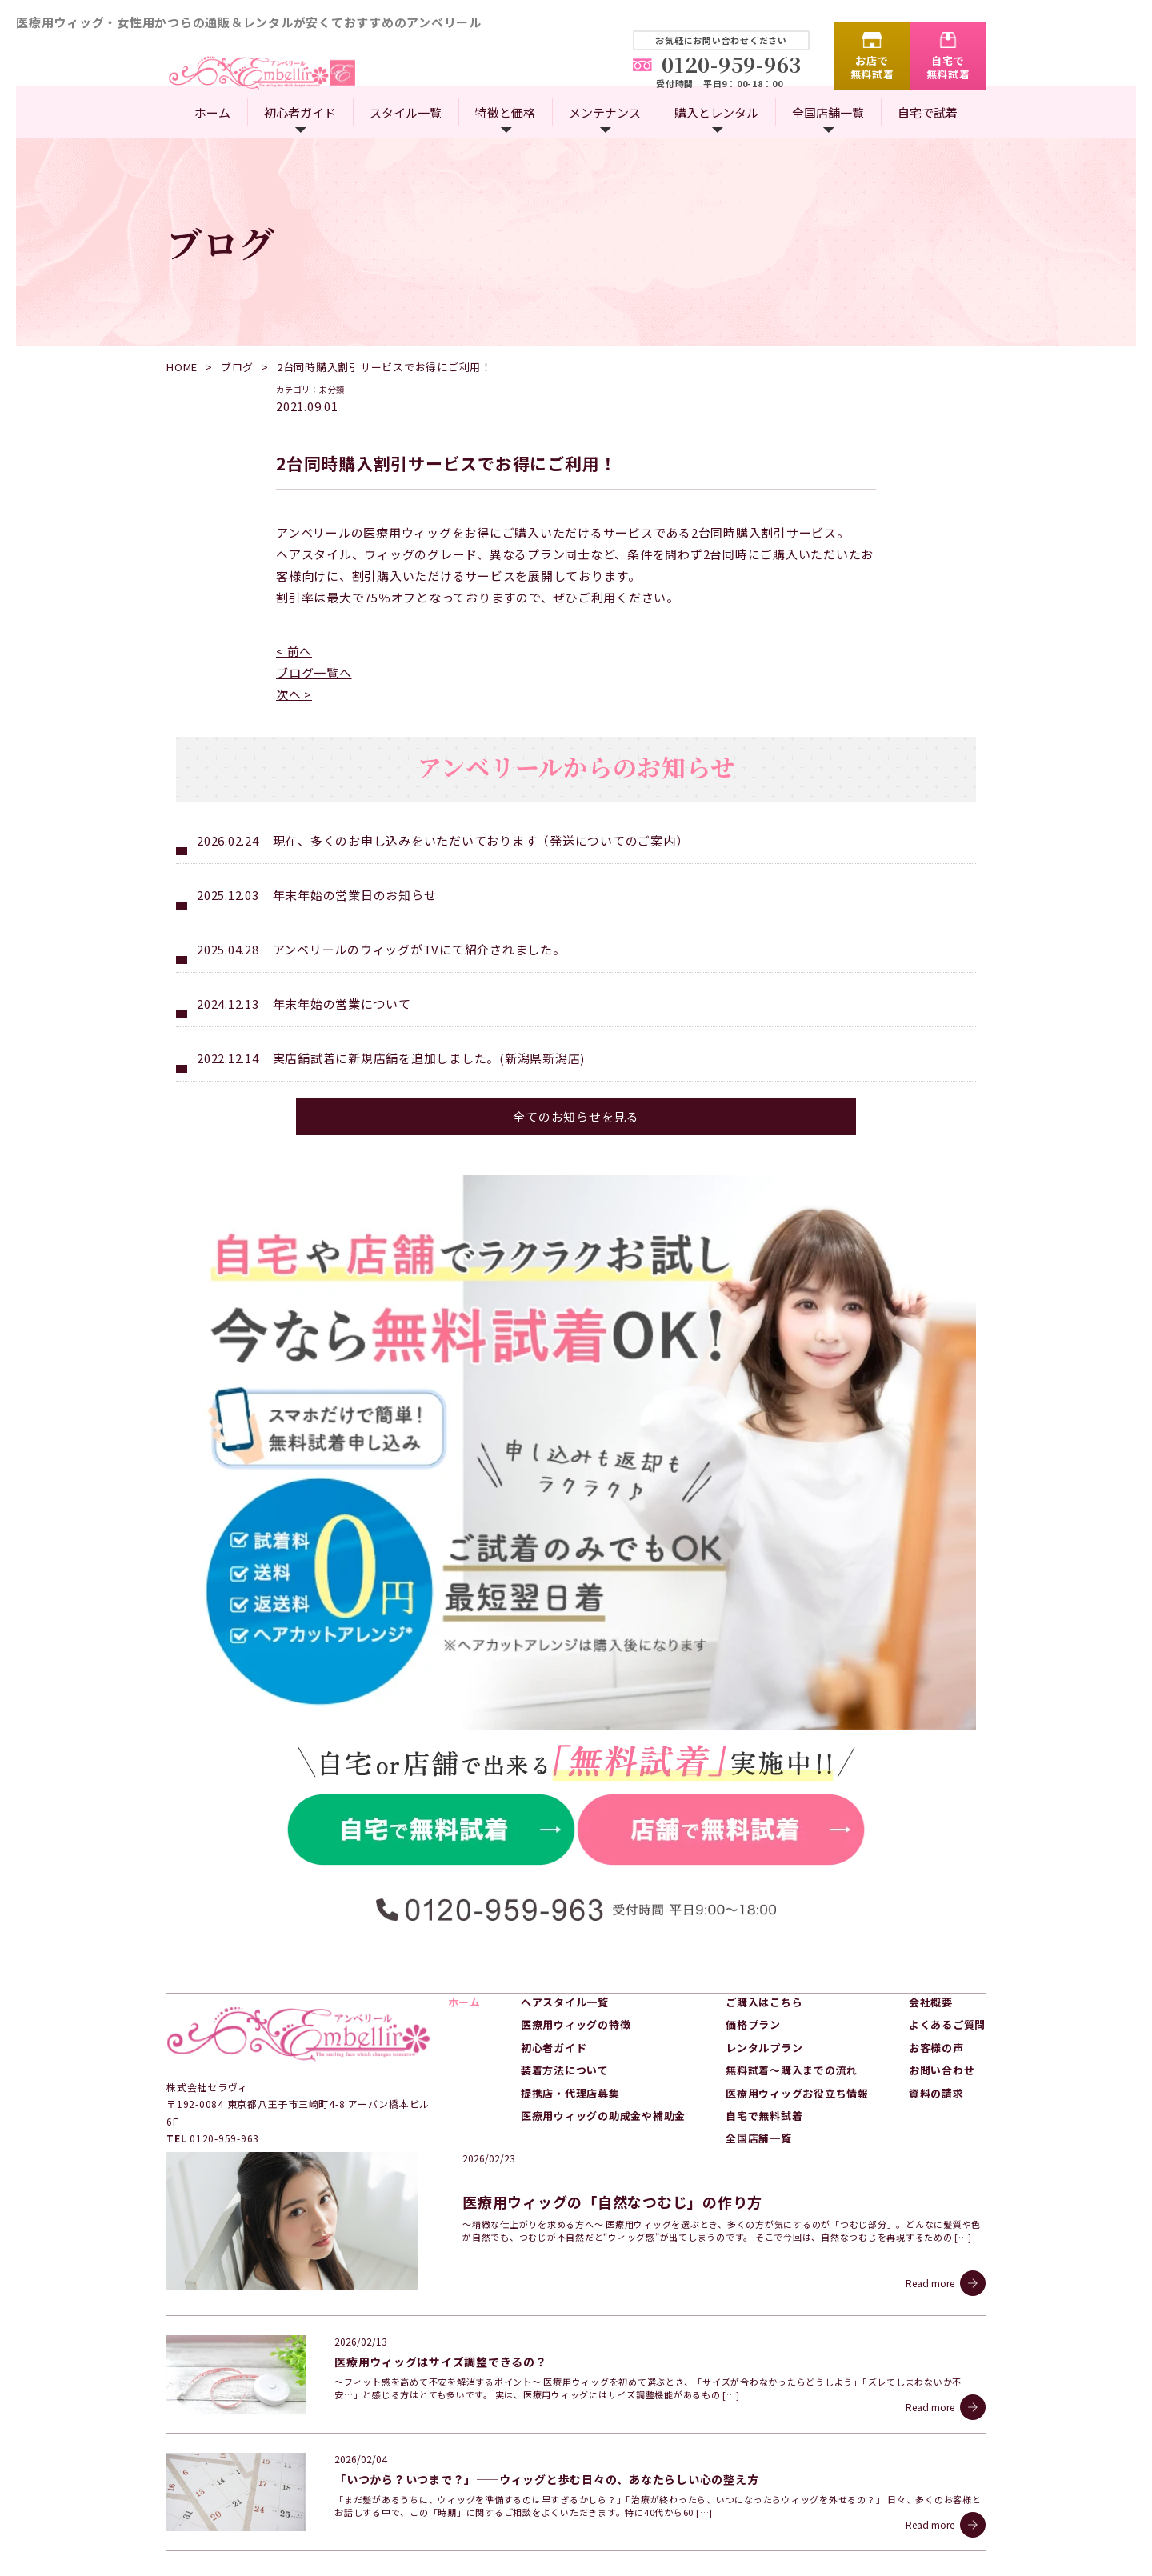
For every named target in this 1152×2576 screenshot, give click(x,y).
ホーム (212, 112)
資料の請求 (936, 2018)
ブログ (237, 366)
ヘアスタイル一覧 (565, 1927)
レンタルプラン (764, 1972)
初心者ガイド (300, 112)
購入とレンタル (716, 112)
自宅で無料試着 (948, 67)
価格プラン (753, 1950)
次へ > (294, 694)
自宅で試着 (928, 112)
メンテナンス (605, 112)
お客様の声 (936, 1972)
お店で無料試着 (872, 67)
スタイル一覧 (406, 112)
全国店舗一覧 (828, 112)
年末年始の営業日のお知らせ (355, 894)
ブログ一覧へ (314, 672)
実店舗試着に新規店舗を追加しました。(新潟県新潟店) (429, 1058)
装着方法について (565, 1995)
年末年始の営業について (342, 1003)
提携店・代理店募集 (570, 2018)
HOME (182, 366)
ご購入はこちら (764, 1927)
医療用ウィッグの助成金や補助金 (603, 2041)
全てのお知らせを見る (576, 1116)
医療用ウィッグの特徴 (576, 1950)
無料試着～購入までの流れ (792, 1995)
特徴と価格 (505, 112)
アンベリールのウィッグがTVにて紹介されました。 (419, 949)
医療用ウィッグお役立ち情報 (797, 2018)
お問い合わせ (942, 1995)
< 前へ (294, 650)
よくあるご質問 (947, 1950)
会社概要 (931, 1927)
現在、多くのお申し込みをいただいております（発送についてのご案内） (481, 840)
